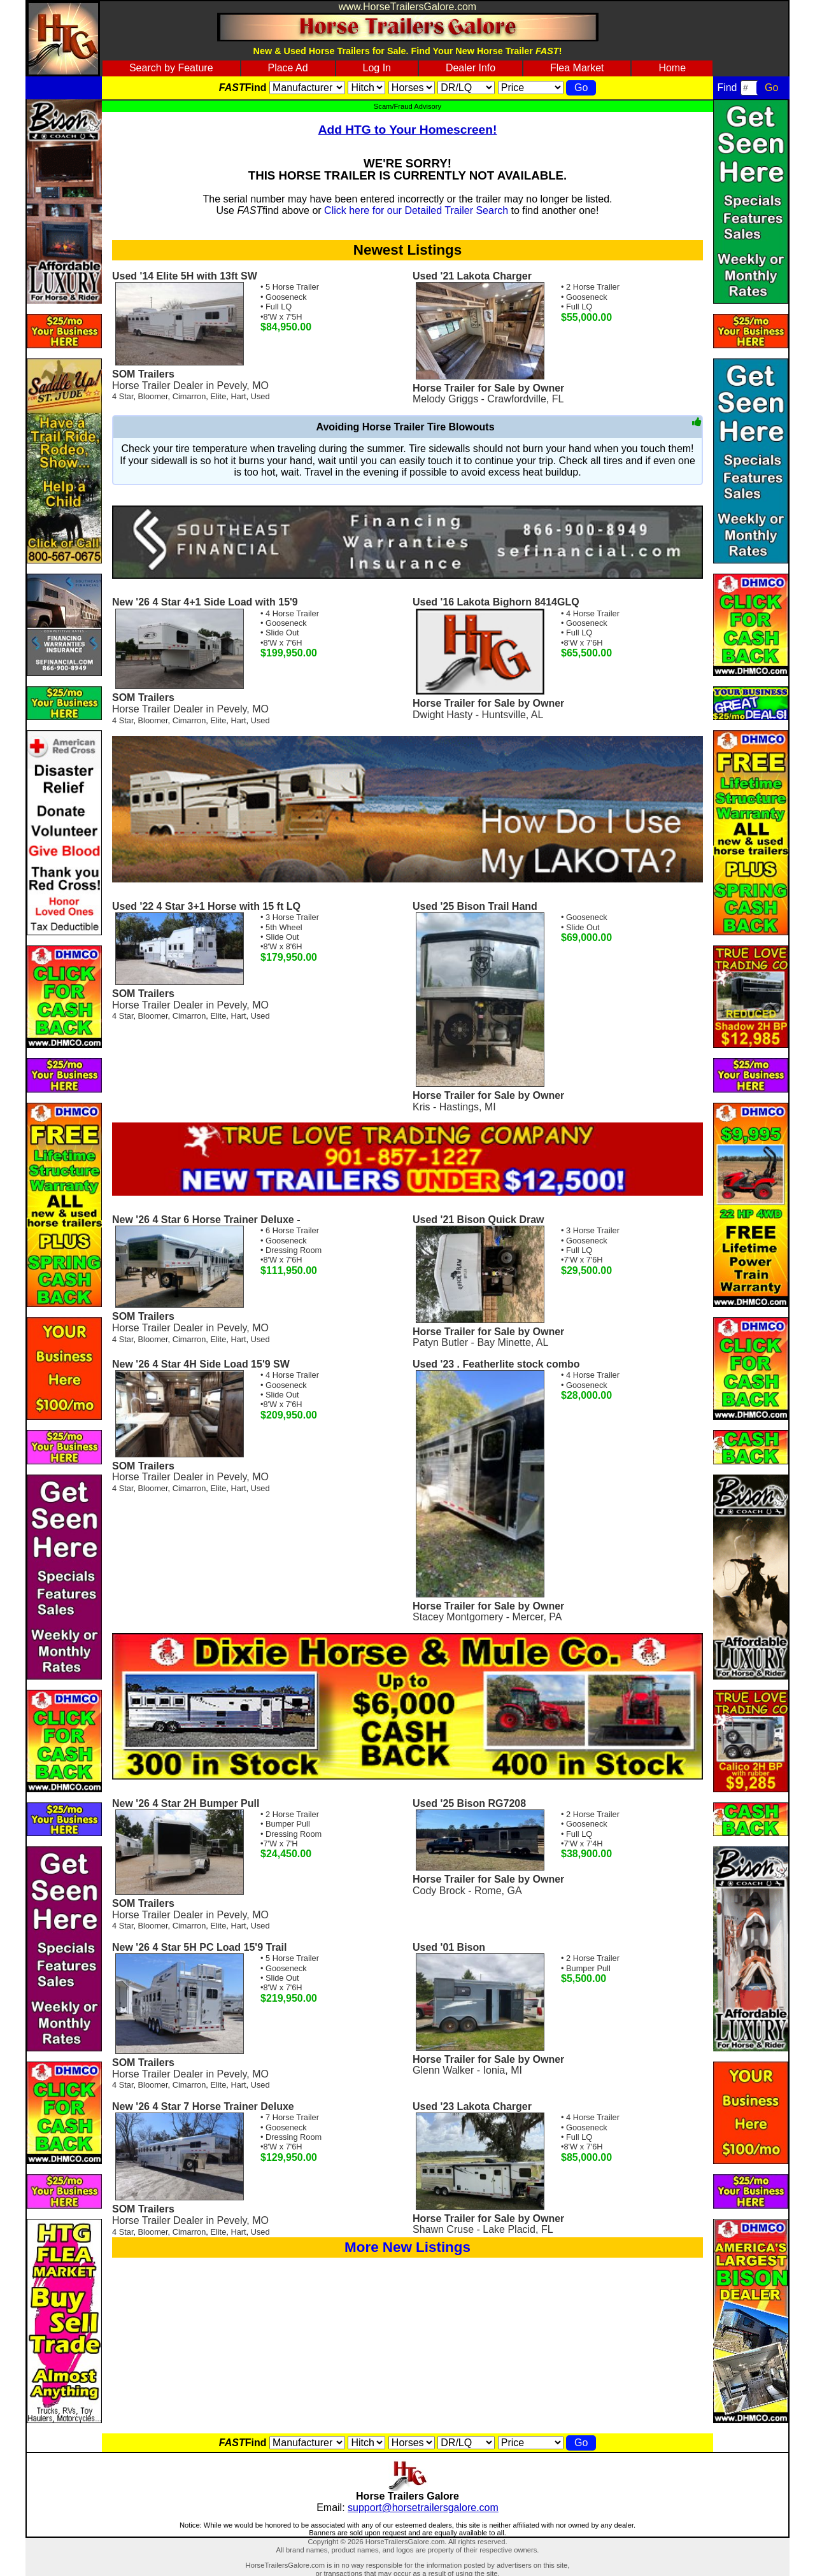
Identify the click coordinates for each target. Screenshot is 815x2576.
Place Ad (287, 67)
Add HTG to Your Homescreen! (407, 129)
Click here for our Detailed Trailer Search (416, 210)
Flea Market (577, 67)
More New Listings (407, 2247)
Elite (218, 396)
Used (260, 396)
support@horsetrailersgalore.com (423, 2507)
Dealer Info (470, 67)
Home (672, 67)
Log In (377, 67)
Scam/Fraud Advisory (407, 106)
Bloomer (153, 396)
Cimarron (189, 396)
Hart (238, 396)
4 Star (122, 396)
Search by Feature (171, 67)
